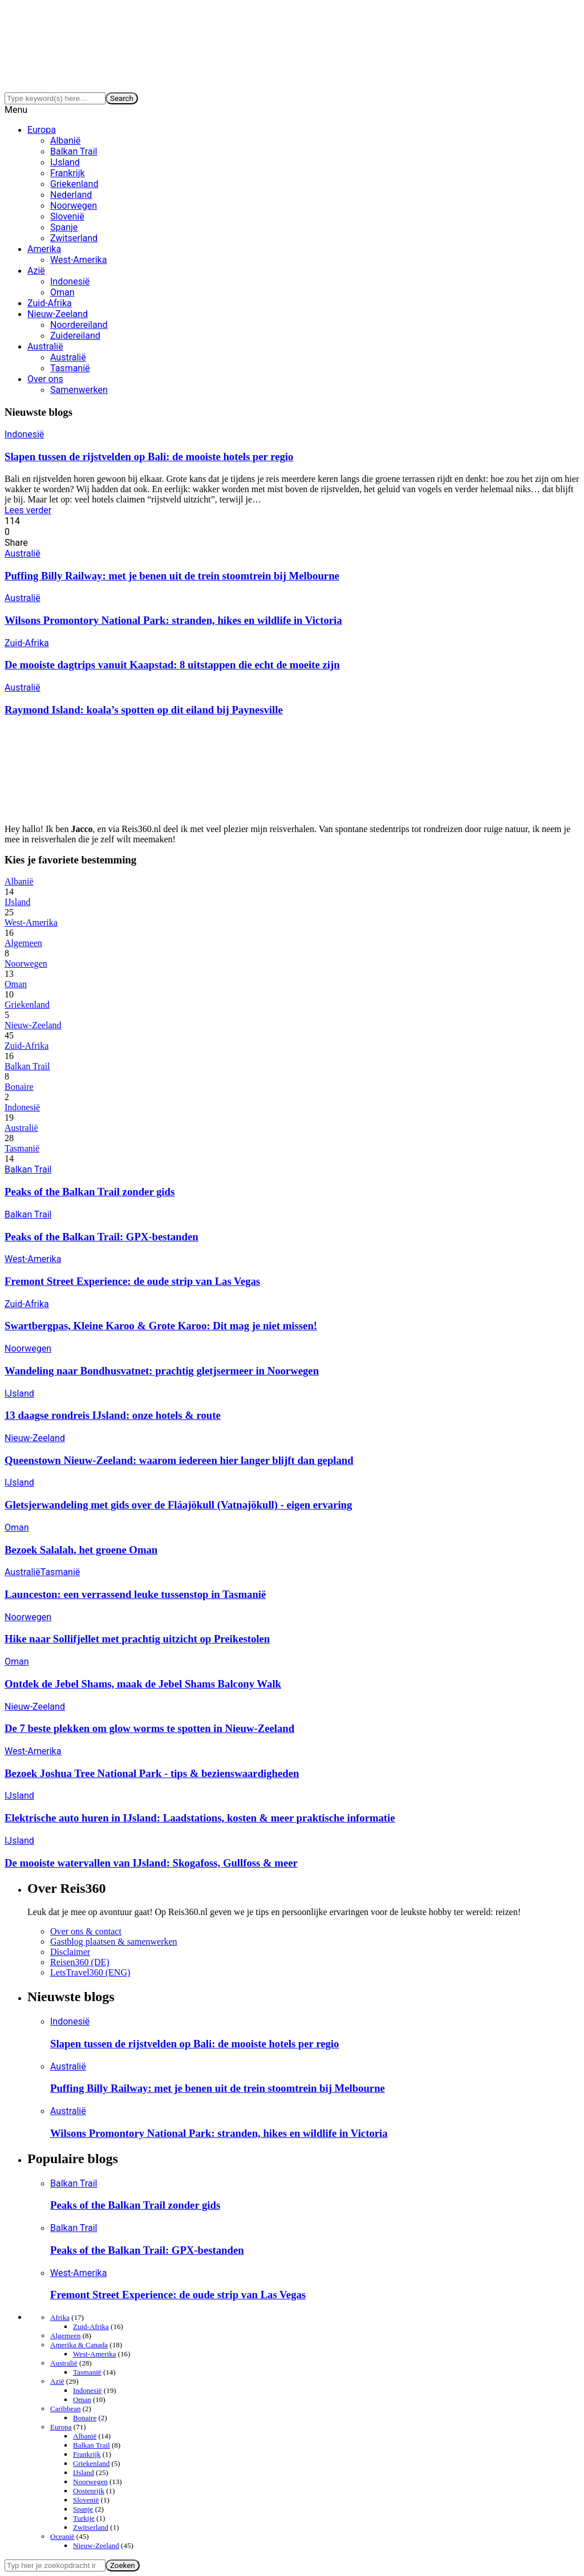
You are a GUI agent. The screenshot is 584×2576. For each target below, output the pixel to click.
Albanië (65, 140)
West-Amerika (78, 259)
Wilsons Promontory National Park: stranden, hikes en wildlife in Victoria (173, 620)
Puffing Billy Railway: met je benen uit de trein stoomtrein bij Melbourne (172, 576)
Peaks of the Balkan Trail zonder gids (90, 1192)
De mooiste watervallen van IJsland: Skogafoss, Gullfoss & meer (151, 1863)
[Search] (55, 98)
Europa (41, 129)
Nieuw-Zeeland (57, 314)
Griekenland (74, 184)
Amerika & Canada (79, 2344)
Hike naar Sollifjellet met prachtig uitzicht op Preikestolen (137, 1639)
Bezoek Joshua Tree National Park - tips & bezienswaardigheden (152, 1773)
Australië (45, 346)
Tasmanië (70, 368)
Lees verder (28, 510)
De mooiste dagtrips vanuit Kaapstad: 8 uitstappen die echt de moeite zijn (172, 665)
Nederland (71, 194)
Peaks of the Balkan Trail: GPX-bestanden (101, 1237)
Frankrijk (67, 173)
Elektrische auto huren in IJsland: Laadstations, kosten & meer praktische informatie (200, 1818)
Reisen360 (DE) (80, 1962)
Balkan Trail (73, 151)
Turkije (84, 2518)
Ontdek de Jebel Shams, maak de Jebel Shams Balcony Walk (143, 1684)
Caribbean (65, 2408)
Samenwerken (79, 389)
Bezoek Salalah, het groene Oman (81, 1550)
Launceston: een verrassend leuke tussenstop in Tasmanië (135, 1594)
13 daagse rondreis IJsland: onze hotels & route (113, 1415)
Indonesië (70, 281)
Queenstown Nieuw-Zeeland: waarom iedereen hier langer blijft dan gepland (179, 1460)
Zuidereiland (75, 335)
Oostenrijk (88, 2490)
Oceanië (62, 2536)
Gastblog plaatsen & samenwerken (113, 1941)
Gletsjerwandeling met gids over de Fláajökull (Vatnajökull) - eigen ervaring (178, 1505)
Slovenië (67, 216)
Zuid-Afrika (49, 303)
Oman (62, 292)
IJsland (65, 162)
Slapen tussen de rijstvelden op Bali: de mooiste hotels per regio (149, 457)
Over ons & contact (85, 1931)
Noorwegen (73, 205)
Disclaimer (70, 1952)
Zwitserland (74, 238)
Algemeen (23, 943)
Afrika (60, 2317)
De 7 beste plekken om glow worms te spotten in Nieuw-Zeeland (149, 1728)
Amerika (44, 249)
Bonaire (19, 1087)
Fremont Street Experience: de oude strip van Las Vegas (132, 1281)
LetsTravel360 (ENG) (90, 1972)
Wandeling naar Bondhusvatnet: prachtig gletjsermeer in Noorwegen (162, 1371)
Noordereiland (79, 324)
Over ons (45, 379)
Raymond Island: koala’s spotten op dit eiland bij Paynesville (144, 710)
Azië (36, 270)
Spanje (64, 227)
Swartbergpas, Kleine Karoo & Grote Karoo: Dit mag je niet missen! (161, 1326)
